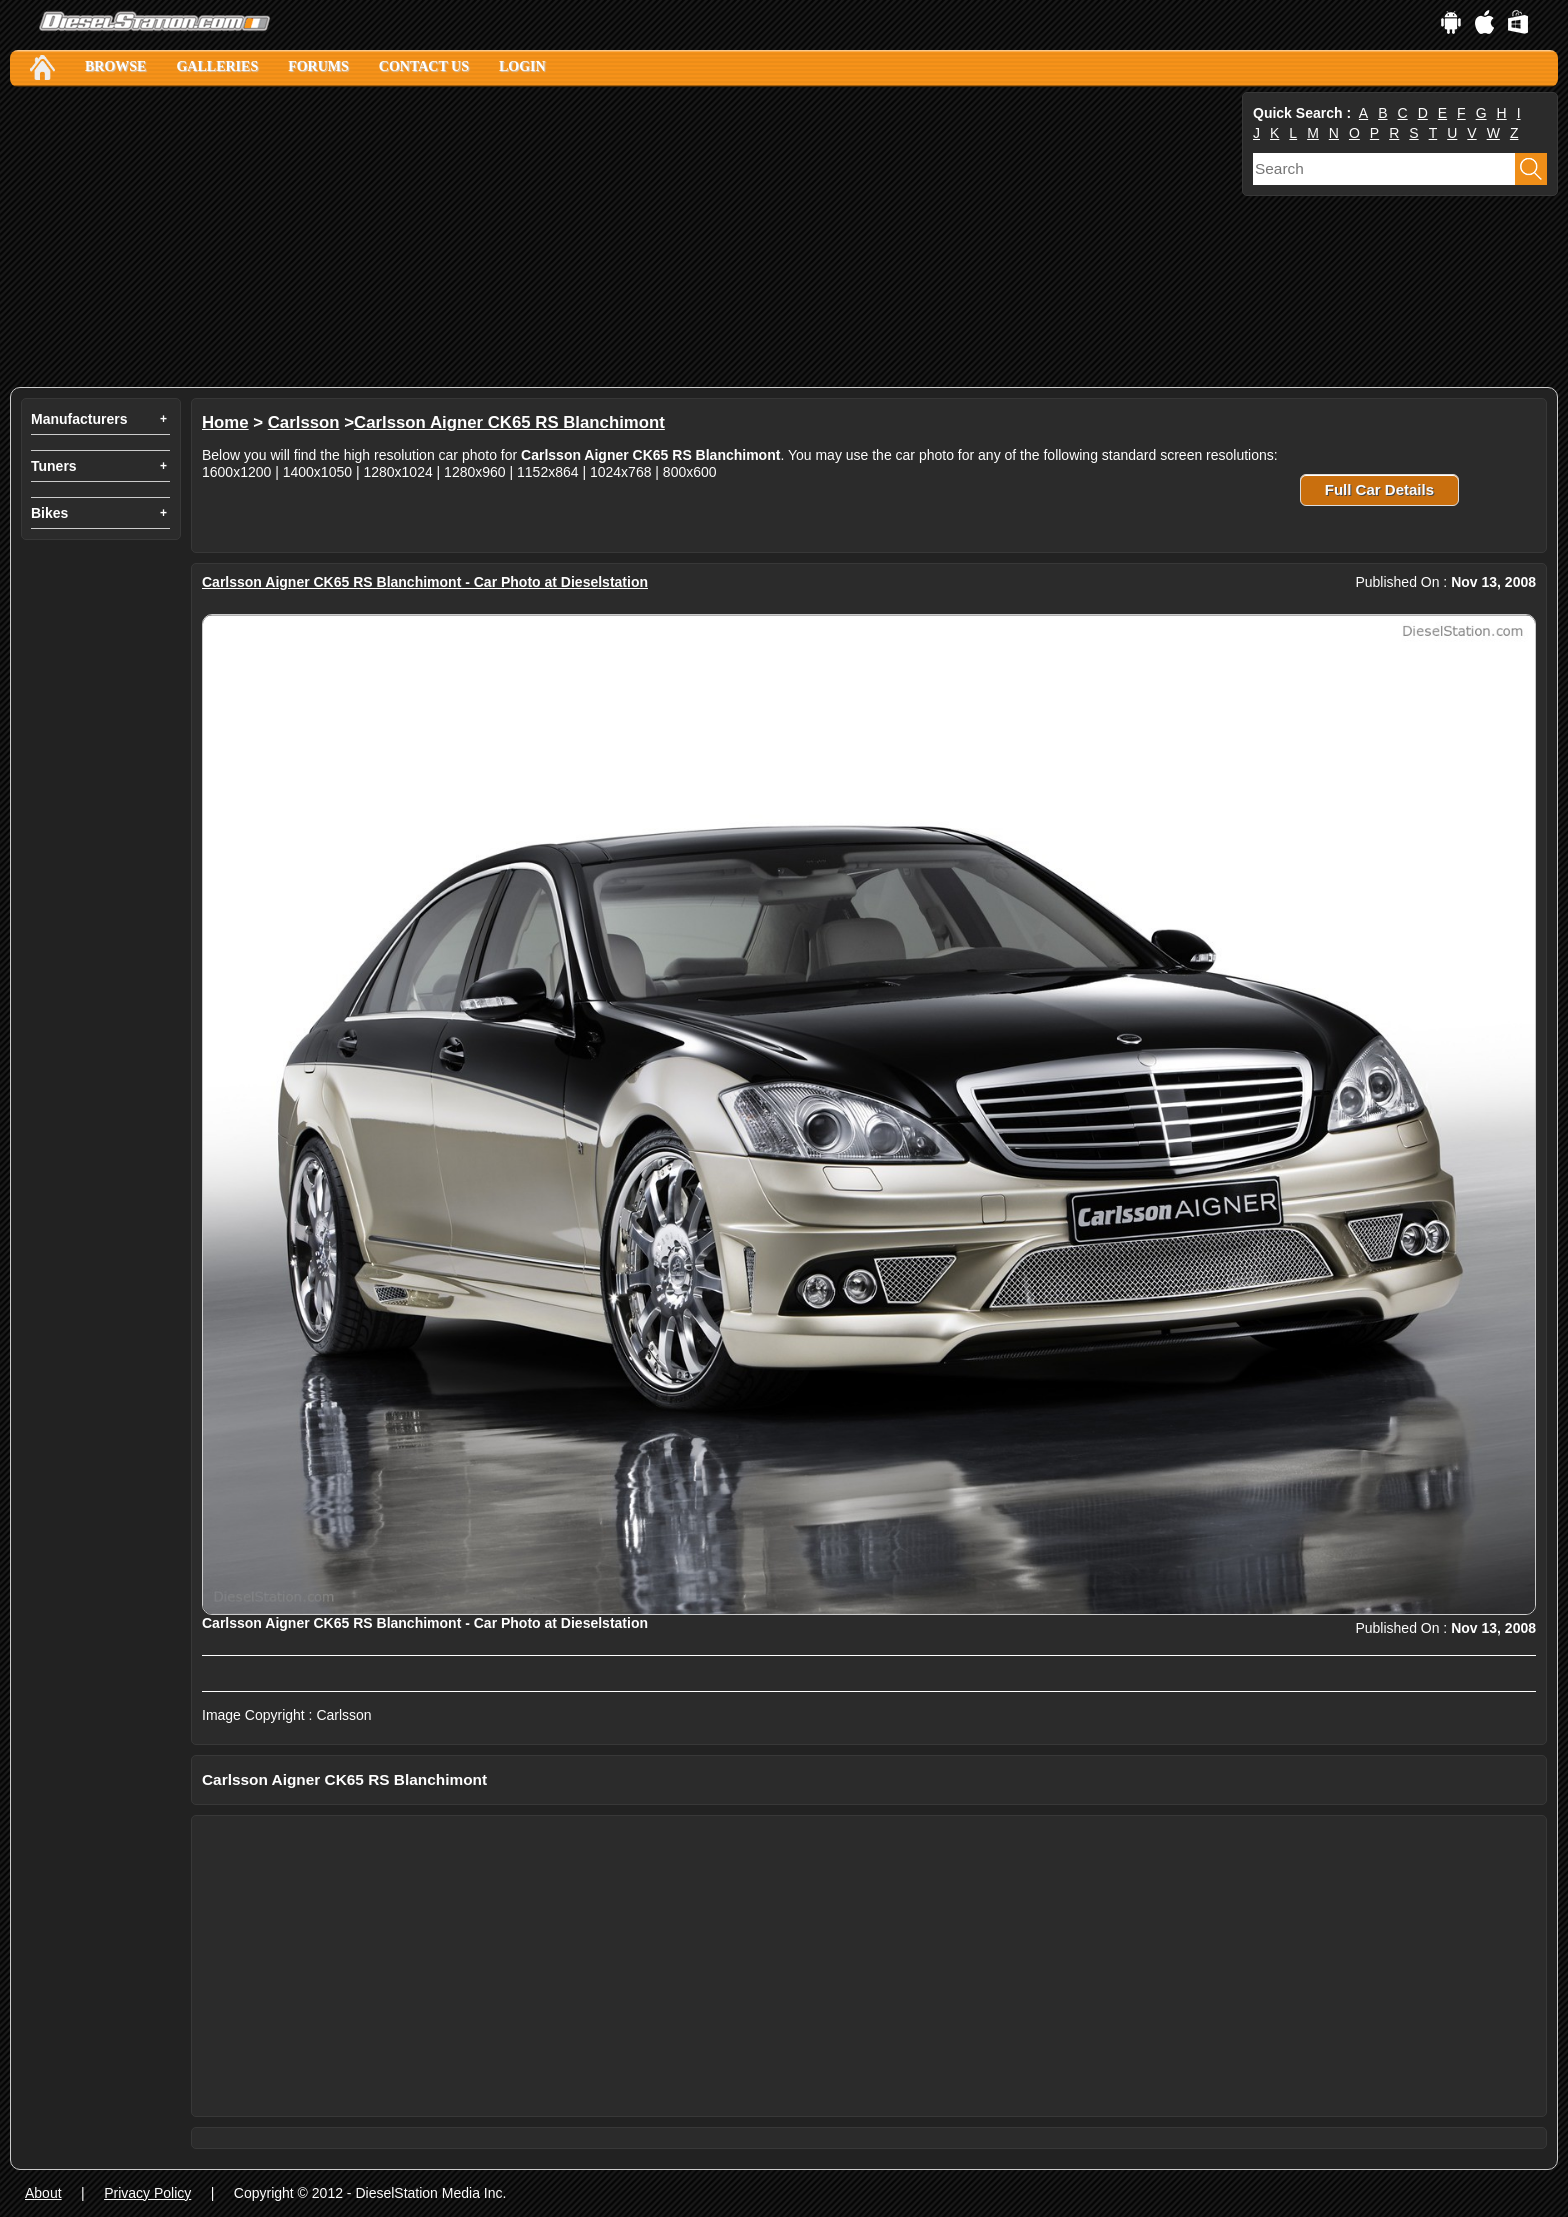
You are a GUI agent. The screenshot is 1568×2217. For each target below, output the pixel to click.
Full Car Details (1379, 489)
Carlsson (304, 422)
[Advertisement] (610, 237)
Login (522, 66)
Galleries (217, 66)
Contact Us (424, 66)
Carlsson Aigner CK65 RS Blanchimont (509, 422)
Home (225, 422)
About (43, 2193)
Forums (318, 66)
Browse (115, 66)
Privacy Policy (147, 2193)
